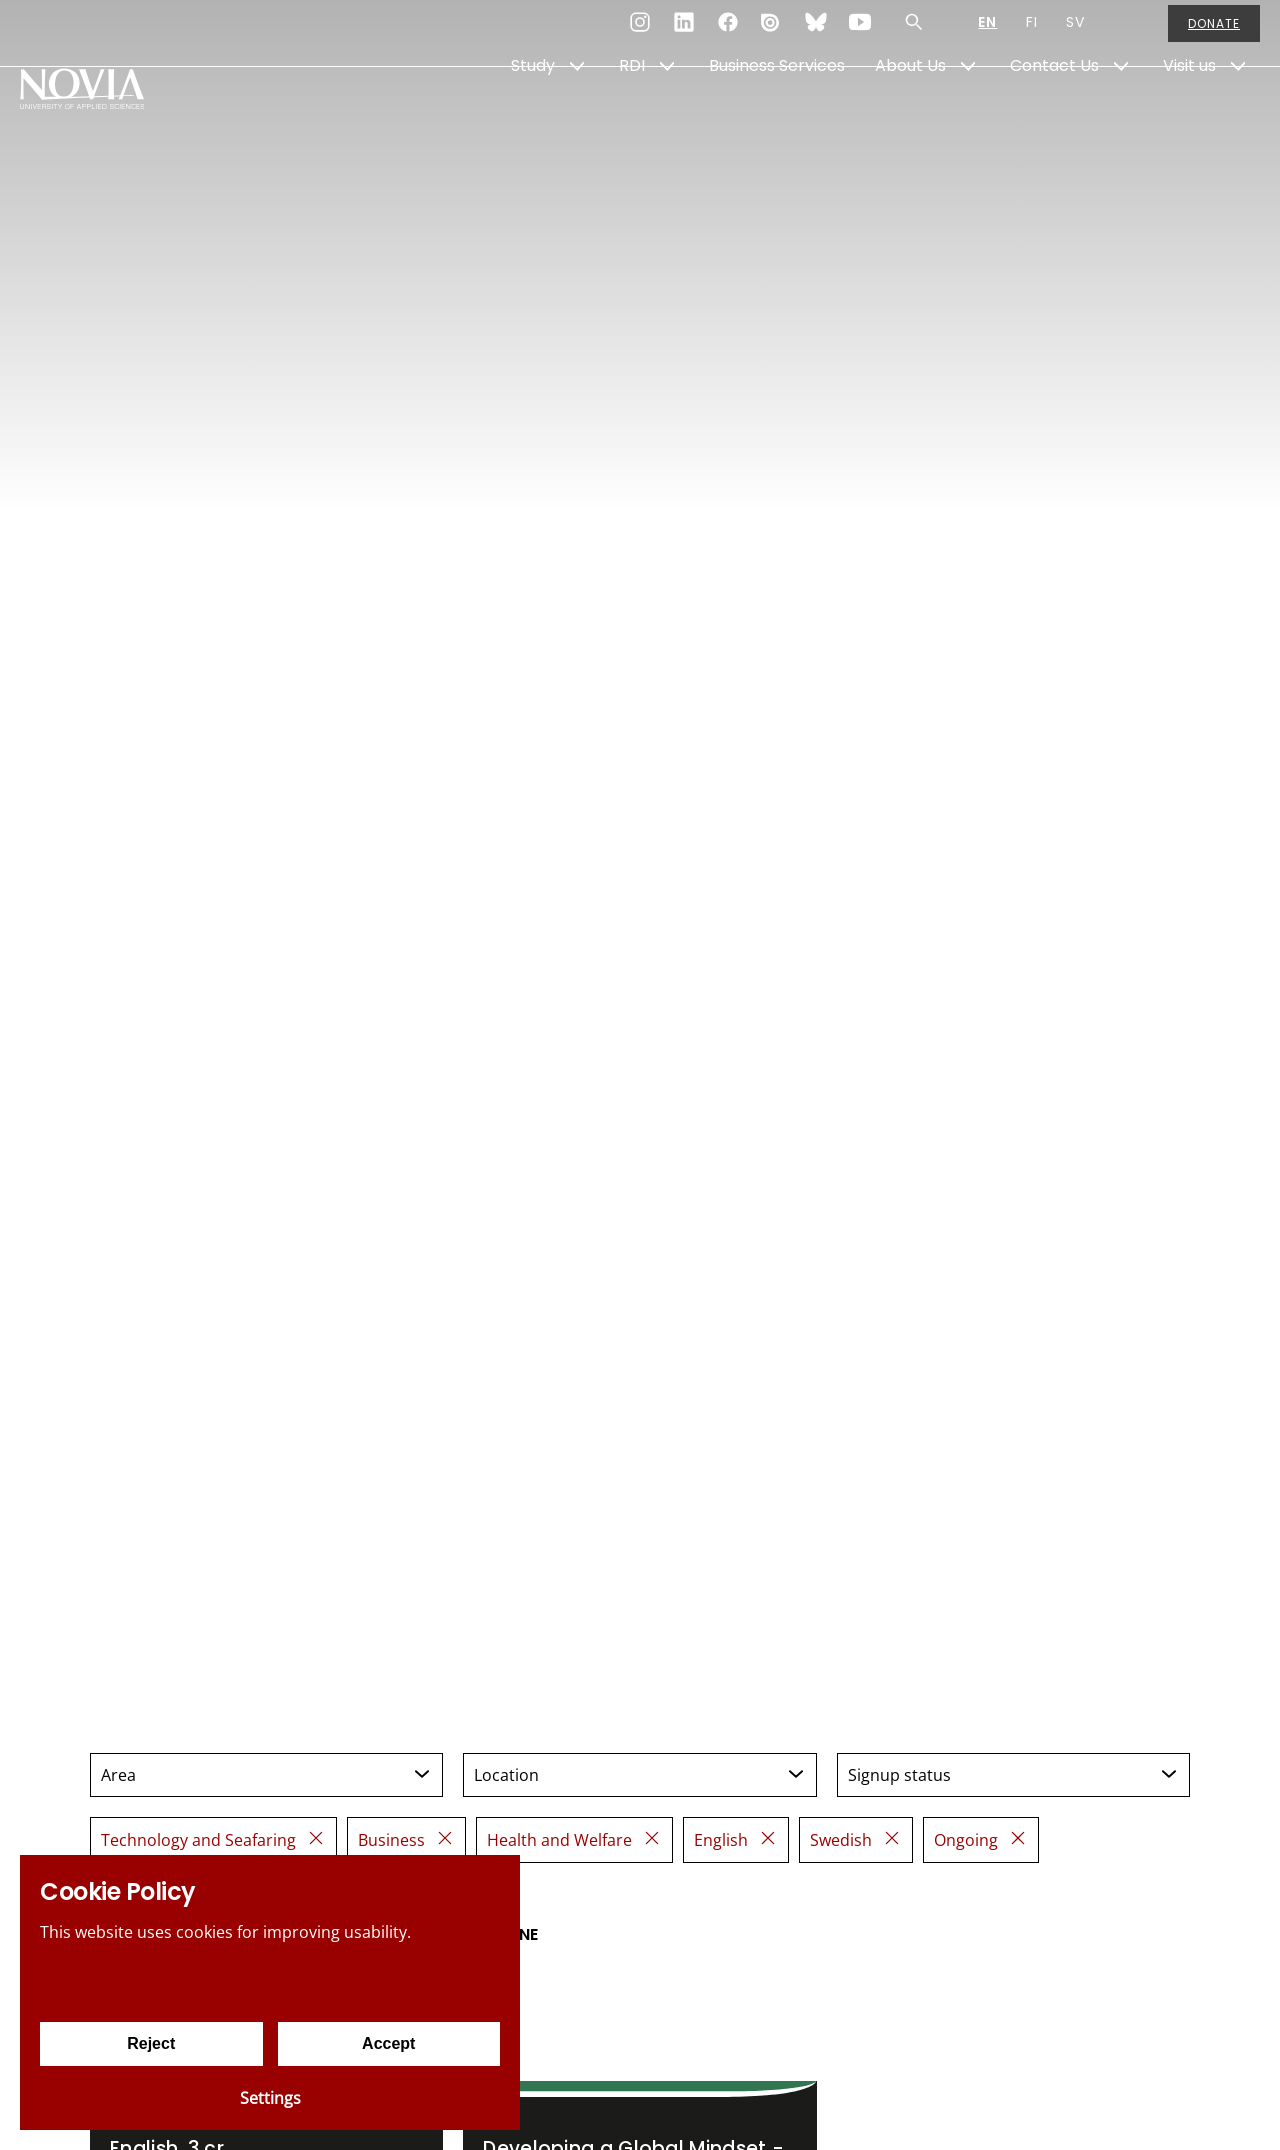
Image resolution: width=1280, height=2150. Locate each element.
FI (1032, 34)
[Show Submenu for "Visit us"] (1238, 117)
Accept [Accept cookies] (388, 2043)
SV (1075, 34)
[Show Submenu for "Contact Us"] (1121, 117)
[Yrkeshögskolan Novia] (100, 117)
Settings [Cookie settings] (270, 2098)
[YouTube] (860, 34)
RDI (632, 116)
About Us (910, 116)
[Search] (914, 34)
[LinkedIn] (684, 34)
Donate (1214, 34)
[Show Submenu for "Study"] (577, 117)
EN (987, 34)
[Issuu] (772, 34)
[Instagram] (640, 34)
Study (533, 116)
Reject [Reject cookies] (151, 2043)
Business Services (777, 116)
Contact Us (1054, 116)
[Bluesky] (816, 34)
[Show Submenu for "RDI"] (667, 117)
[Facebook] (728, 34)
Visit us (1189, 116)
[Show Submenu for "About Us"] (968, 117)
